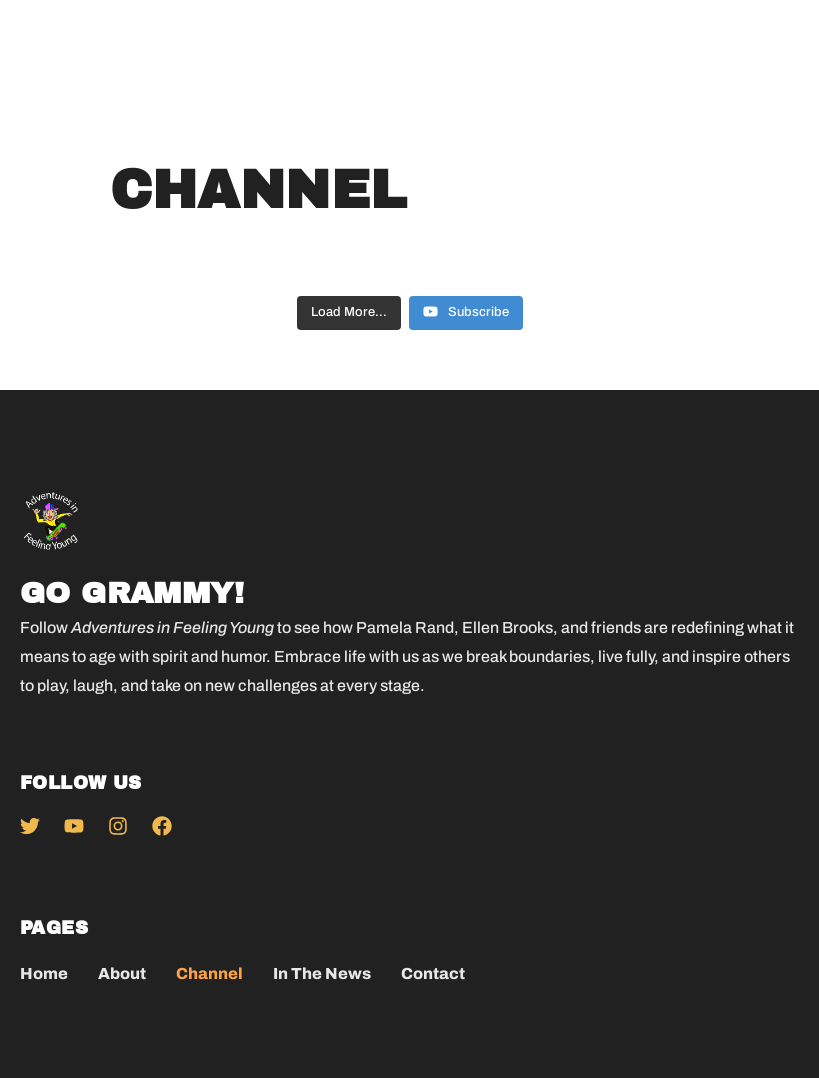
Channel (209, 973)
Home (44, 973)
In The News (322, 973)
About (122, 973)
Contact (433, 973)
